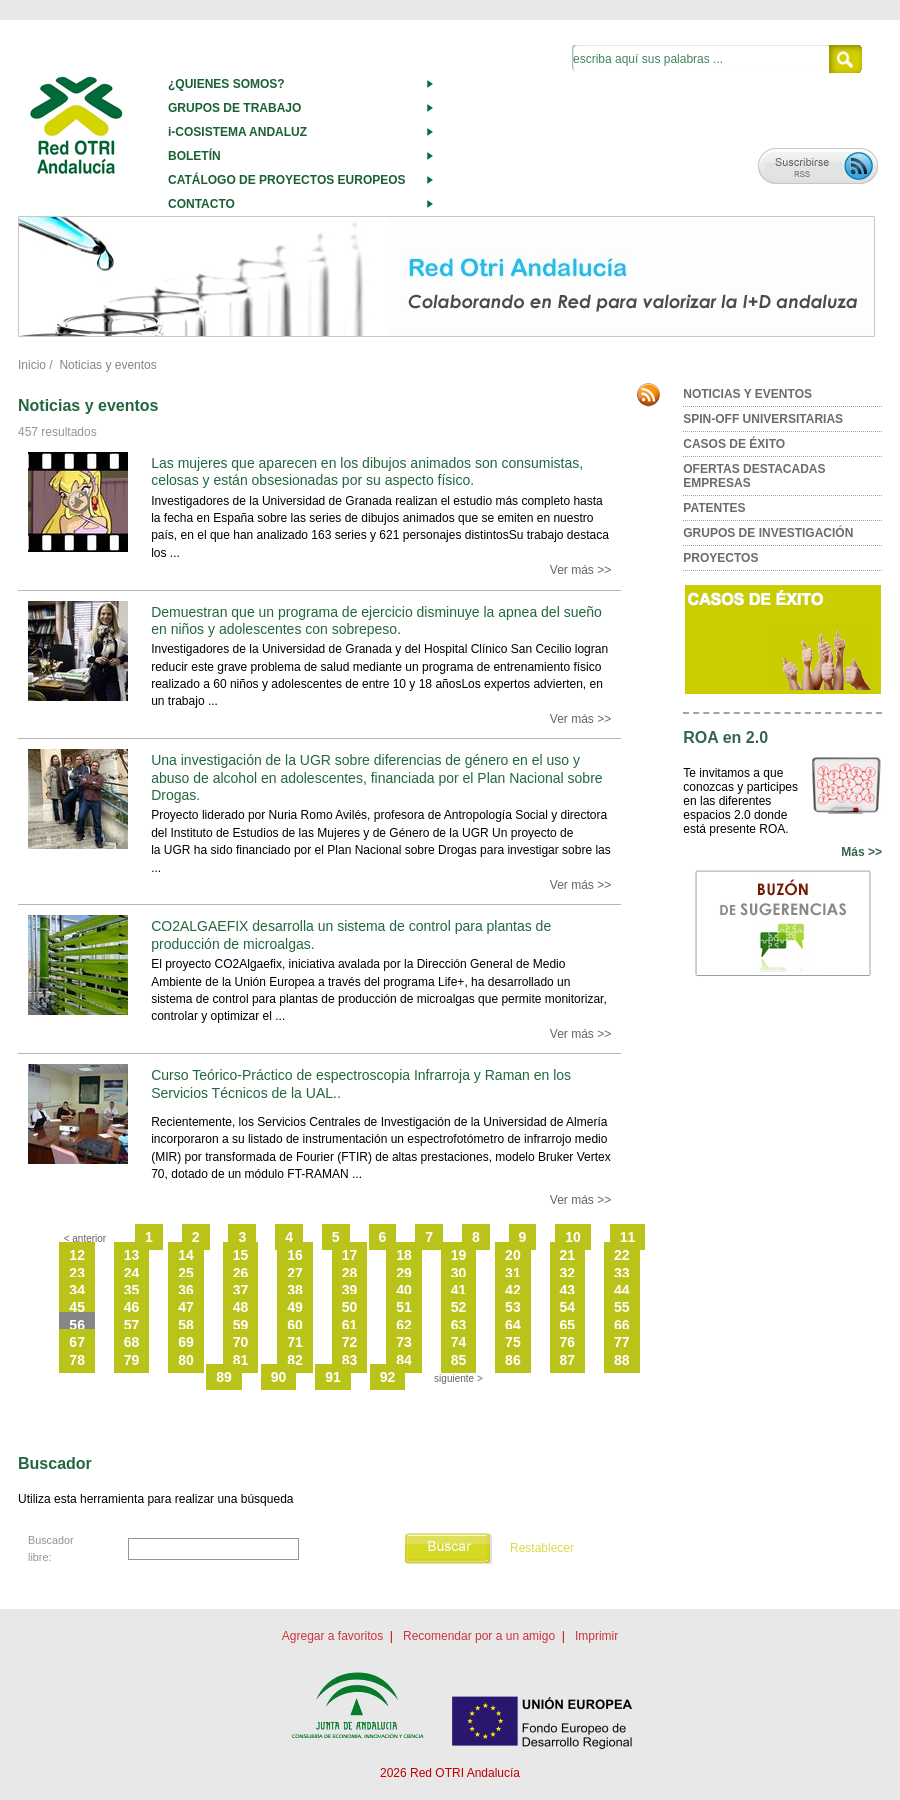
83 (350, 1360)
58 (186, 1325)
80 (186, 1360)
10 (573, 1237)
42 (513, 1290)
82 (295, 1360)
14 (186, 1255)
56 (77, 1325)
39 (350, 1290)
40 (404, 1290)
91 (333, 1377)
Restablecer (542, 1549)
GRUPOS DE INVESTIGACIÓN (768, 533)
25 (186, 1273)
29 (404, 1273)
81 (241, 1360)
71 (295, 1342)
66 (622, 1325)
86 (513, 1360)
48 (241, 1307)
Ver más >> (580, 570)
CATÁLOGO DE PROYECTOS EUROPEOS (287, 180)
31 (513, 1273)
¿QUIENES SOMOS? (226, 84)
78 (77, 1360)
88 (622, 1360)
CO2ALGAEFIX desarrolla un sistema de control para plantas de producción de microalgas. (351, 934)
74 (459, 1342)
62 (404, 1325)
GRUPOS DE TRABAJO (234, 108)
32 (568, 1273)
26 (241, 1273)
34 (77, 1290)
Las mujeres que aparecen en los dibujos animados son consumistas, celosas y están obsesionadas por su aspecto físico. (367, 471)
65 (568, 1325)
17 (350, 1255)
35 (132, 1290)
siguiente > (458, 1378)
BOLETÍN (194, 156)
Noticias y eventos (107, 365)
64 (513, 1325)
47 (186, 1307)
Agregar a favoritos (332, 1636)
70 (241, 1342)
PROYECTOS (720, 558)
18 (404, 1255)
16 (295, 1255)
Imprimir (596, 1636)
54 (568, 1307)
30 (459, 1273)
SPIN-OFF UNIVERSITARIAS (763, 419)
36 (186, 1290)
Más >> (861, 852)
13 (132, 1255)
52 (459, 1307)
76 (568, 1342)
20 (513, 1255)
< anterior (85, 1238)
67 (77, 1342)
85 (459, 1360)
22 (622, 1255)
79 (132, 1360)
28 (350, 1273)
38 (295, 1290)
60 (295, 1325)
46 (132, 1307)
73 (404, 1342)
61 (350, 1325)
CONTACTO (201, 204)
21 (568, 1255)
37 (241, 1290)
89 (224, 1377)
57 (132, 1325)
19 (459, 1255)
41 (459, 1290)
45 (77, 1307)
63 (459, 1325)
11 (628, 1237)
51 (404, 1307)
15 (241, 1255)
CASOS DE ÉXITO (734, 444)
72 (350, 1342)
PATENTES (714, 508)
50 (350, 1307)
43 (568, 1290)
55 (622, 1307)
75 (513, 1342)
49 (295, 1307)
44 (622, 1290)
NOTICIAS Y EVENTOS (747, 394)
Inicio (32, 365)
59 (241, 1325)
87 (568, 1360)
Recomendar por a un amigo (479, 1636)
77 (622, 1342)
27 (295, 1273)
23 (77, 1273)
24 (132, 1273)
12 (77, 1255)
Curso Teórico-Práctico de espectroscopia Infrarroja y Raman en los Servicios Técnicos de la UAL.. (361, 1083)
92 (388, 1377)
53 (513, 1307)
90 (279, 1377)
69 (186, 1342)
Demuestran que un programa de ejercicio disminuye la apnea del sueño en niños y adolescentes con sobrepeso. (376, 620)
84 (404, 1360)
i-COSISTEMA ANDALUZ (237, 132)
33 (622, 1273)
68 (132, 1342)
